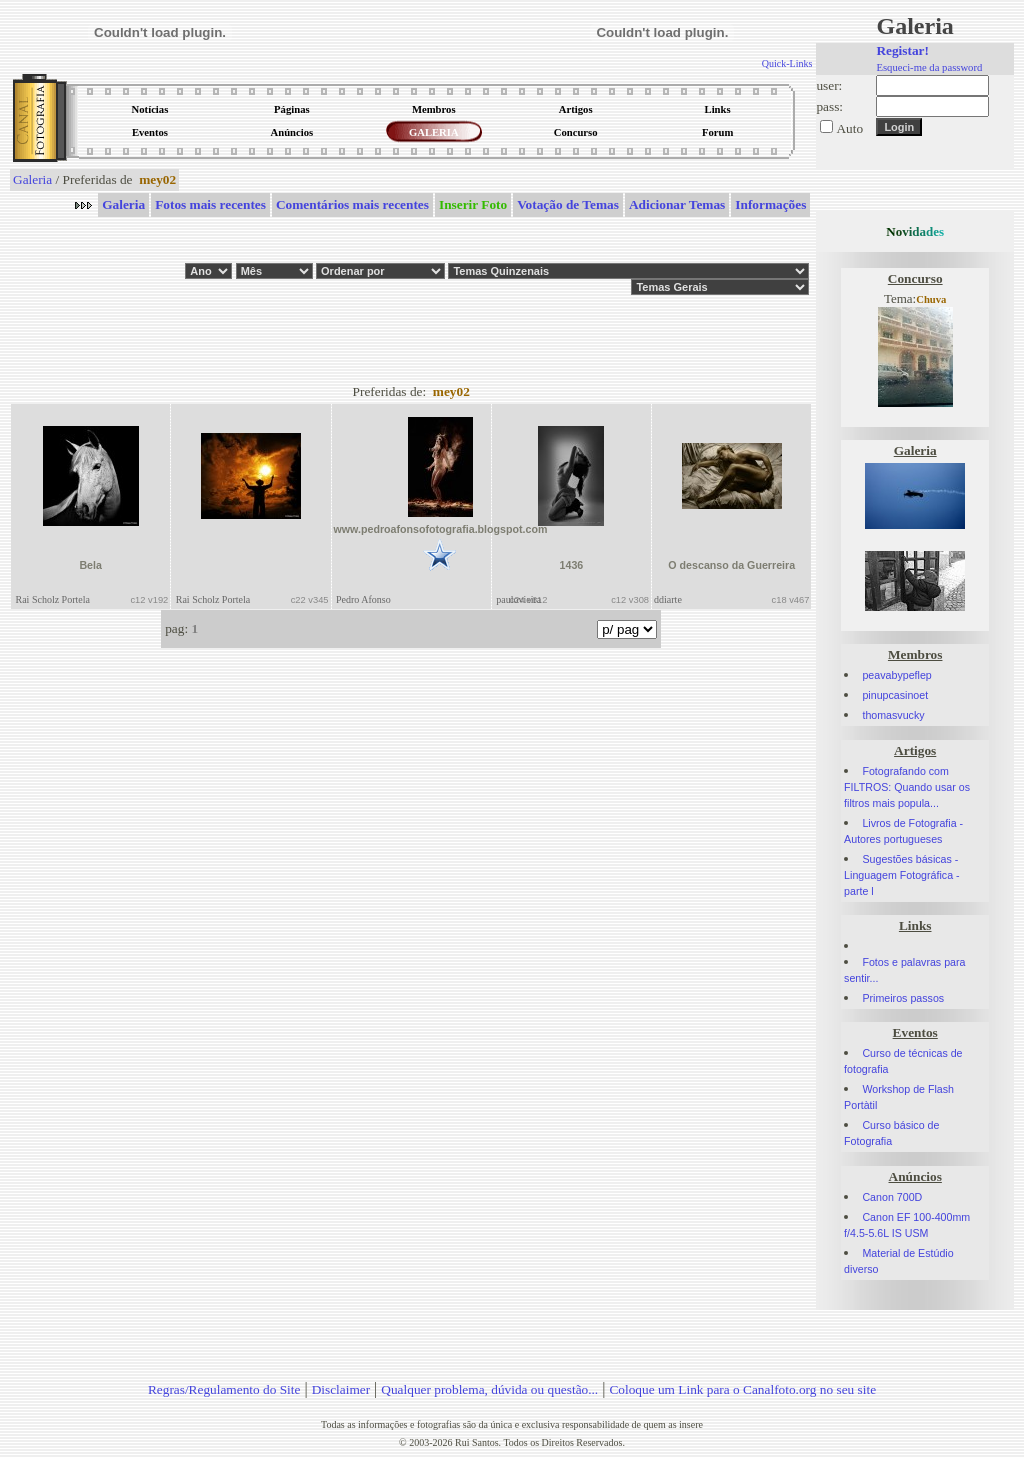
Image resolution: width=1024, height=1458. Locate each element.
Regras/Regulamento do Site (224, 1389)
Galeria (32, 179)
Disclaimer (341, 1389)
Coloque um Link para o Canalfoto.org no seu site (742, 1389)
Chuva (931, 299)
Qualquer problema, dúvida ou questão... (489, 1389)
